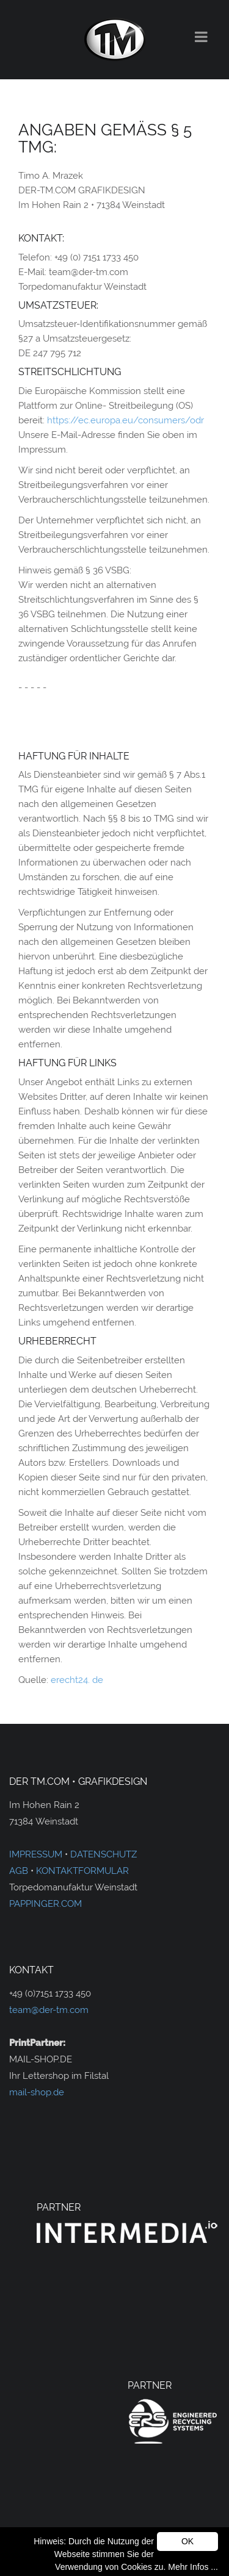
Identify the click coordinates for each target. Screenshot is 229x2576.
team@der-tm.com (49, 2009)
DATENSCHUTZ (103, 1854)
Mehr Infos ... (193, 2567)
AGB (18, 1870)
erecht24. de (77, 1679)
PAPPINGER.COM (45, 1903)
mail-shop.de (36, 2092)
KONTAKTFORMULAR (82, 1870)
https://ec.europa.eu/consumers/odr (125, 420)
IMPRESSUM (35, 1854)
